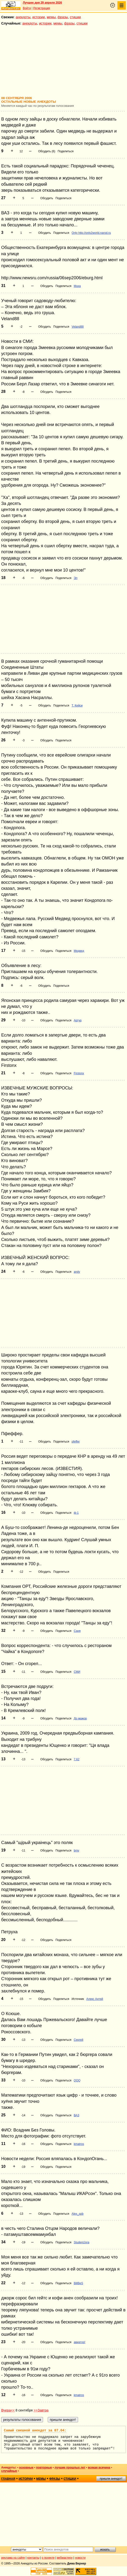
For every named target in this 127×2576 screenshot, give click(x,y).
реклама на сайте (13, 2557)
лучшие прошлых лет (69, 2467)
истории (38, 17)
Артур (78, 1020)
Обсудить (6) (46, 151)
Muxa (77, 286)
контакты (33, 2557)
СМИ (77, 1671)
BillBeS (78, 2283)
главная (8, 2479)
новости (80, 2557)
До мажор (80, 1718)
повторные (44, 2467)
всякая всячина (99, 2467)
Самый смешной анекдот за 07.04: (35, 2430)
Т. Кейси (77, 705)
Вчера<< (8, 2410)
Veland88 (78, 326)
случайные (9, 2471)
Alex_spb (77, 2213)
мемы (51, 17)
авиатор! (79, 2342)
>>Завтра (41, 2410)
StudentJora (81, 2242)
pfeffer (76, 1441)
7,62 (76, 1759)
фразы (63, 17)
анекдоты (23, 17)
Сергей (78, 2040)
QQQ (77, 2080)
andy (77, 1271)
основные (26, 2467)
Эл (75, 578)
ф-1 (76, 1512)
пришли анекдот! (111, 2478)
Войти (27, 8)
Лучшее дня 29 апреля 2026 (42, 2)
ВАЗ (76, 2115)
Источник (78, 1999)
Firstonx (79, 1073)
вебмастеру (65, 2557)
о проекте (48, 2557)
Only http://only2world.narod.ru (91, 233)
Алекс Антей (94, 1999)
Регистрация (41, 8)
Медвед (79, 951)
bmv (76, 1850)
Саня (77, 1631)
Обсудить (46, 198)
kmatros (79, 2144)
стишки (75, 17)
